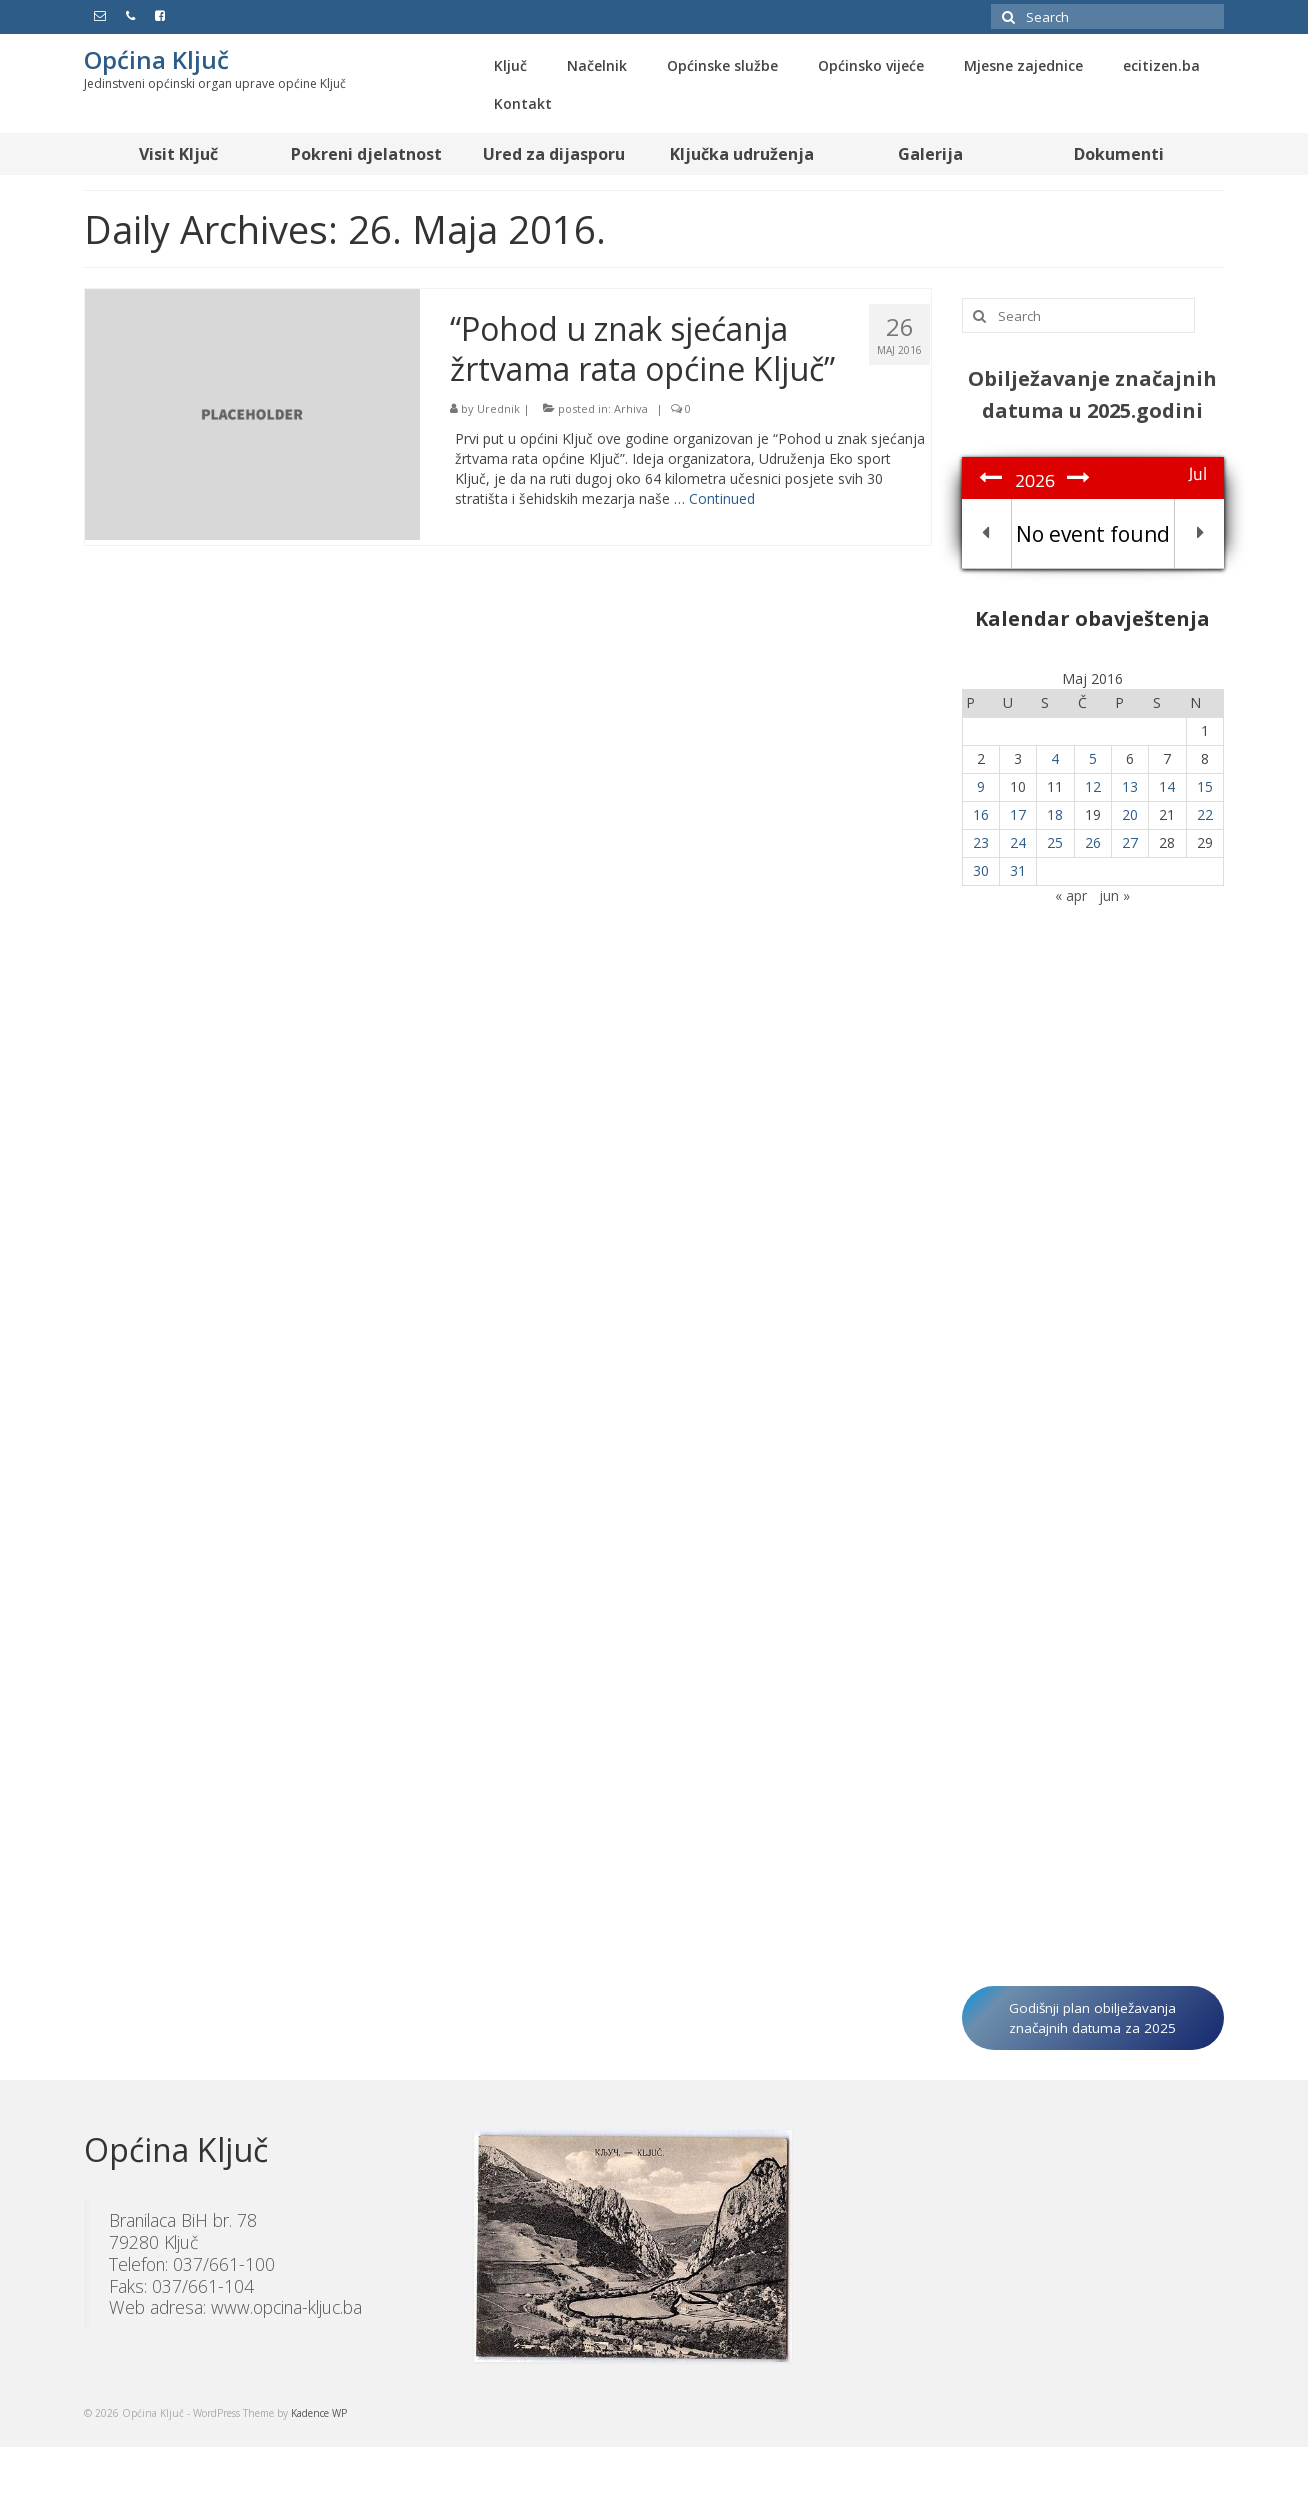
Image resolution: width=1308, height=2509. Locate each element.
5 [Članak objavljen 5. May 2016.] (1093, 758)
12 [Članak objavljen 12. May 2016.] (1093, 786)
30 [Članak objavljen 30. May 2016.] (981, 870)
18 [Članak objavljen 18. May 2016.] (1055, 814)
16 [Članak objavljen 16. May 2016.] (981, 814)
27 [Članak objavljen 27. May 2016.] (1130, 842)
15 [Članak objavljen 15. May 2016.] (1205, 786)
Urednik (498, 408)
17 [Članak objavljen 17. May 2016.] (1018, 814)
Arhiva (631, 408)
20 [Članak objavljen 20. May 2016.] (1130, 814)
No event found (1093, 534)
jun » (1114, 895)
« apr (1071, 895)
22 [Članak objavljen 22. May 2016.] (1205, 814)
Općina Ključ (156, 59)
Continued (722, 498)
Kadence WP (319, 2413)
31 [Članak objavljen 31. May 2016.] (1018, 870)
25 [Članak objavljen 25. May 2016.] (1055, 842)
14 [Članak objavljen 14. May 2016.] (1167, 786)
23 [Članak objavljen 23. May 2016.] (981, 842)
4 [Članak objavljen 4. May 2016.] (1055, 758)
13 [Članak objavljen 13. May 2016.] (1130, 786)
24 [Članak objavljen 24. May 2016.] (1018, 842)
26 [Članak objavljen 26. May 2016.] (1093, 842)
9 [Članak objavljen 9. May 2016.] (981, 786)
